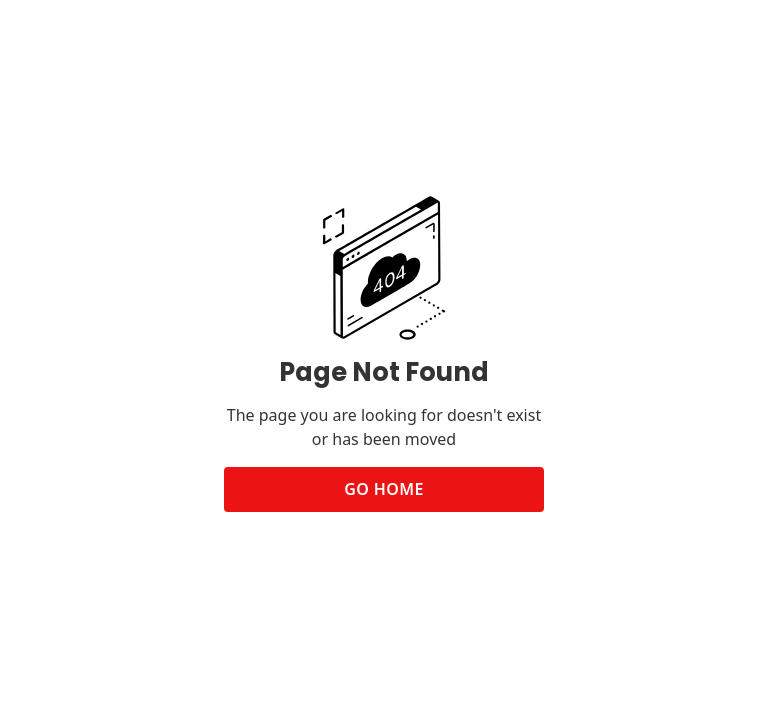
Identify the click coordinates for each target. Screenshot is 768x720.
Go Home (384, 489)
